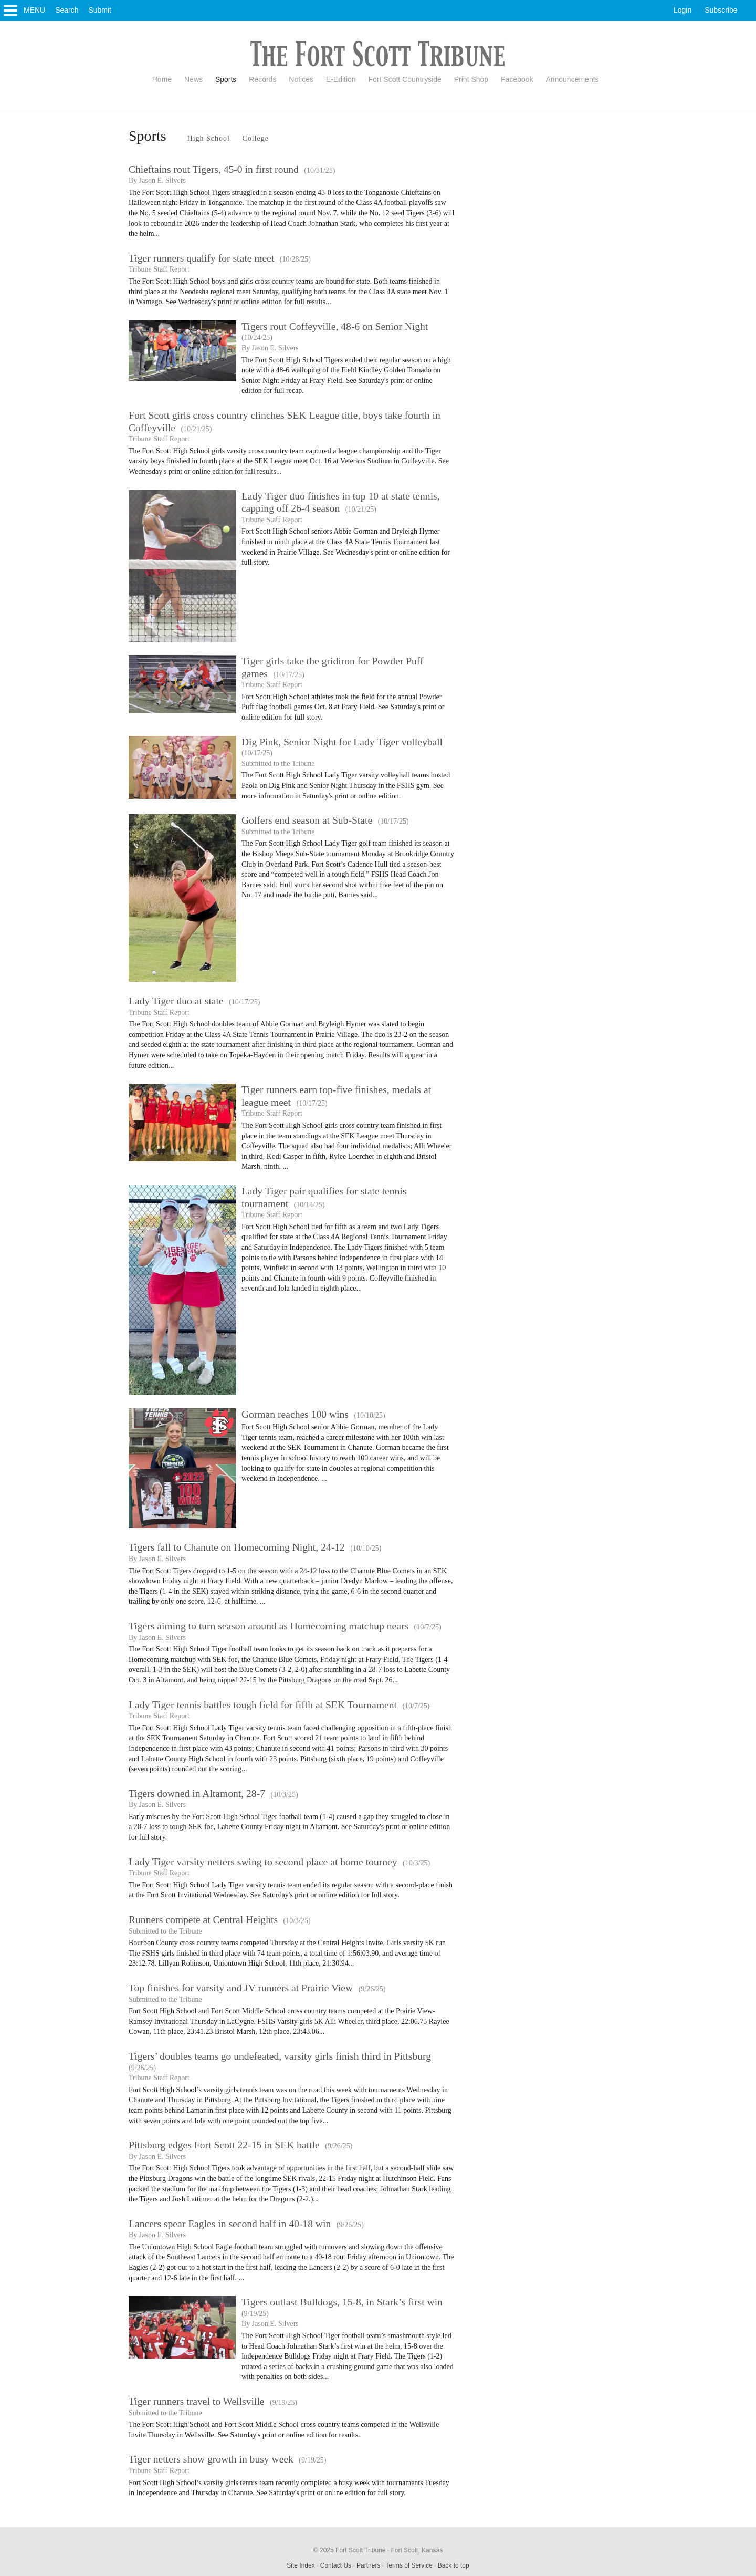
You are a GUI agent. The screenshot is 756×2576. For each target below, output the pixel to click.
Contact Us (335, 2565)
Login (682, 10)
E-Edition (341, 79)
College (255, 138)
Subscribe (721, 10)
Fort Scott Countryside (405, 79)
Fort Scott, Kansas (417, 2550)
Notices (301, 79)
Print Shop (471, 79)
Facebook (517, 79)
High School (208, 138)
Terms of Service (408, 2565)
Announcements (571, 79)
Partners (368, 2565)
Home (162, 79)
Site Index (300, 2565)
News (193, 79)
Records (262, 79)
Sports (225, 79)
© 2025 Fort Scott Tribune (349, 2550)
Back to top (453, 2565)
